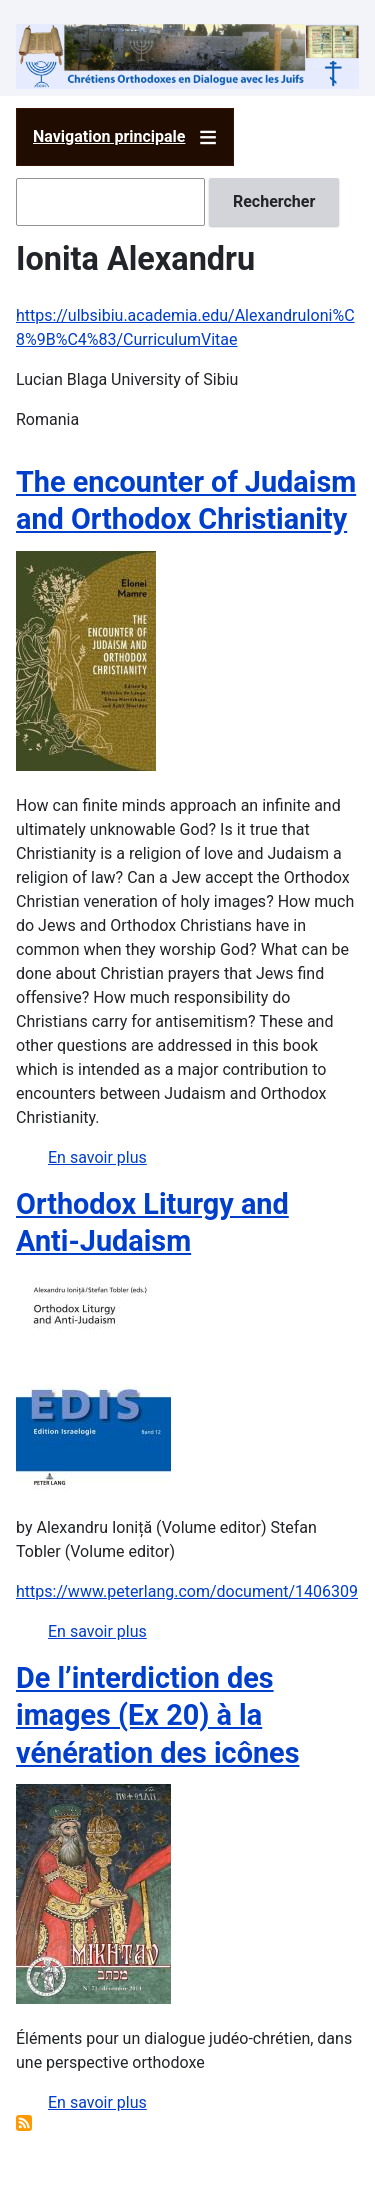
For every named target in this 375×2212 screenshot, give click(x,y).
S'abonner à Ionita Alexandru (24, 2123)
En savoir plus (97, 1157)
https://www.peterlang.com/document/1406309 (187, 1591)
